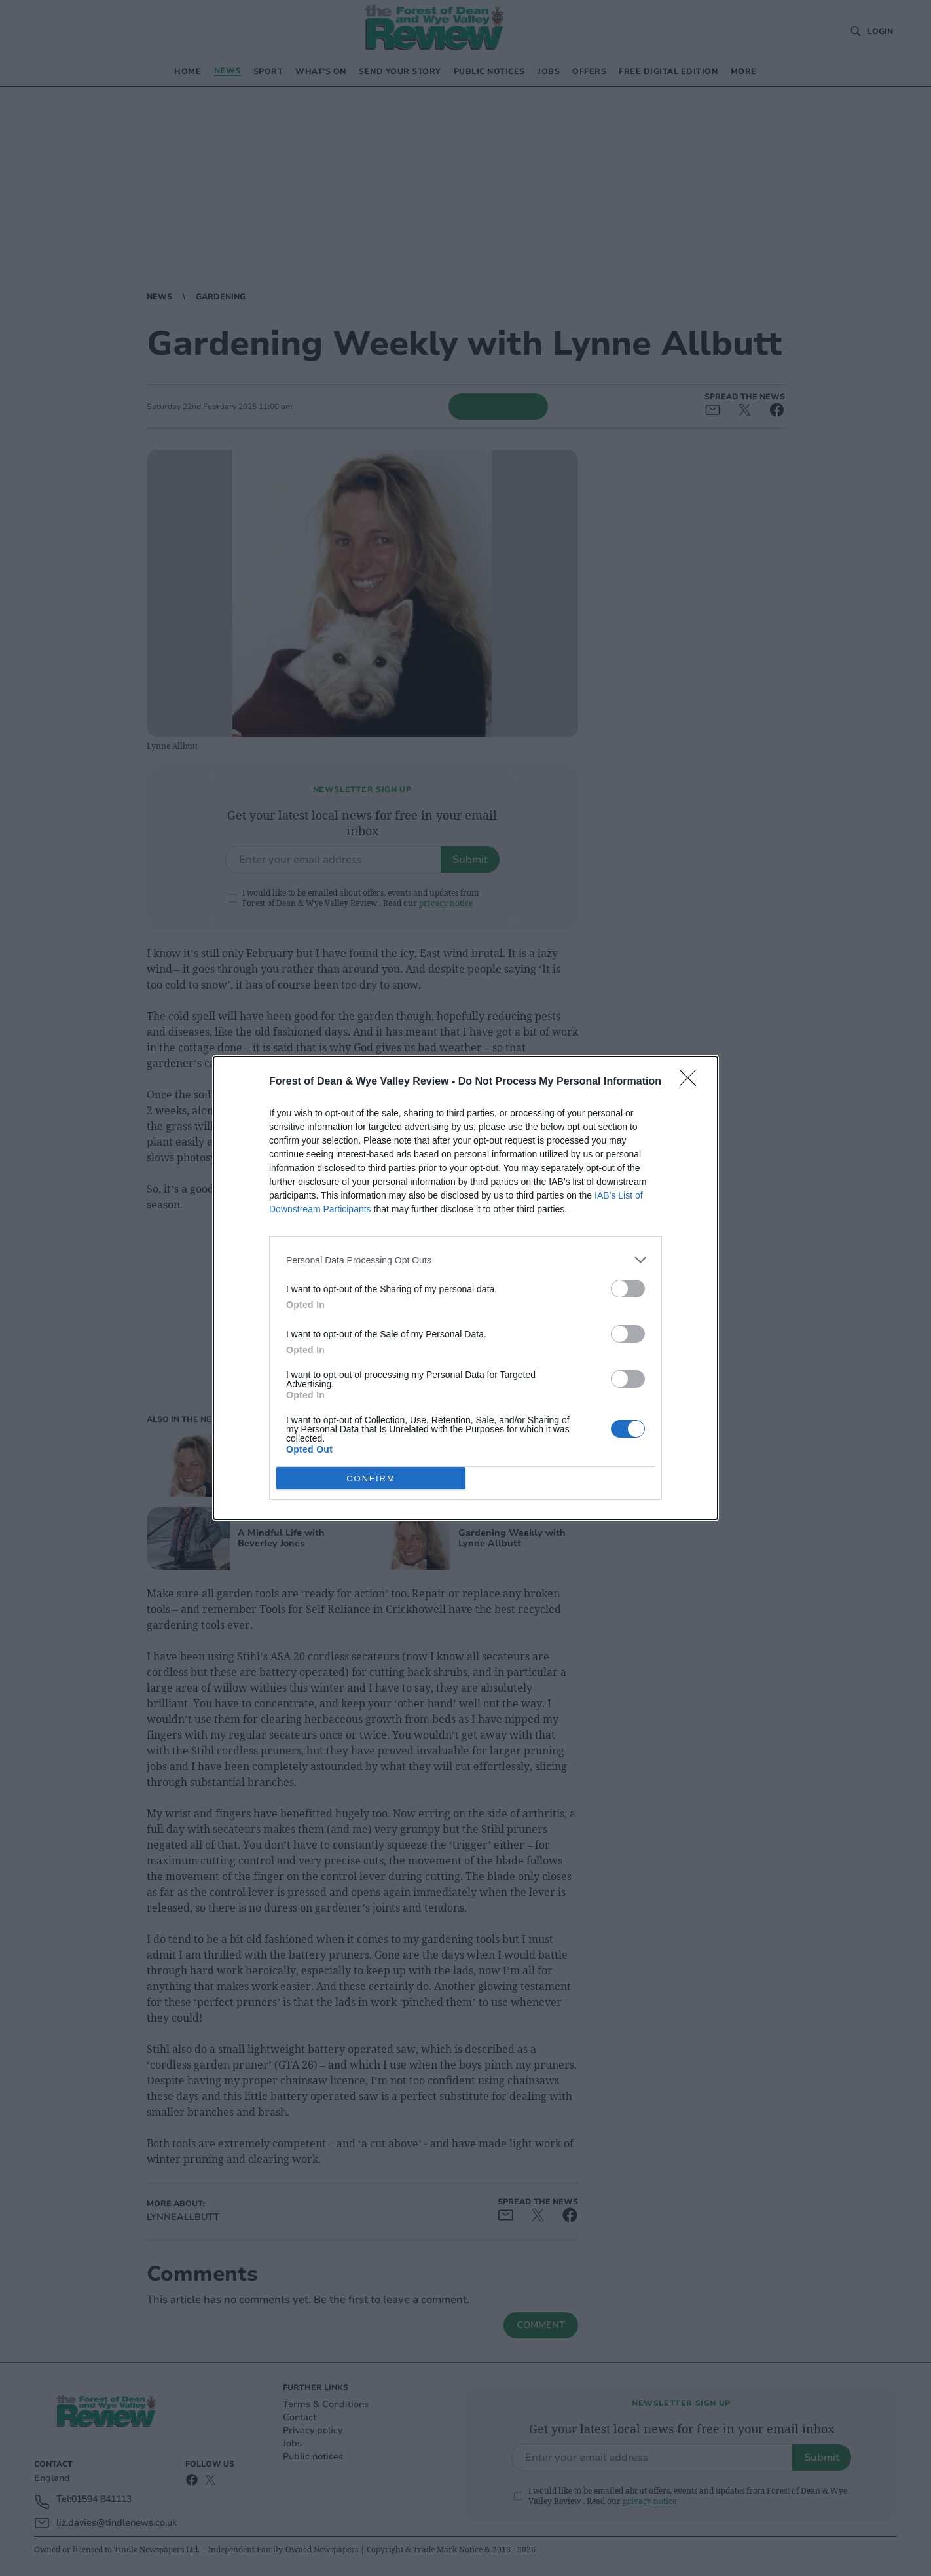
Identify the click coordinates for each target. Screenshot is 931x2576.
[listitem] (465, 1260)
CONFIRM (370, 1478)
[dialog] (465, 1288)
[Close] (692, 1082)
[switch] (628, 1288)
